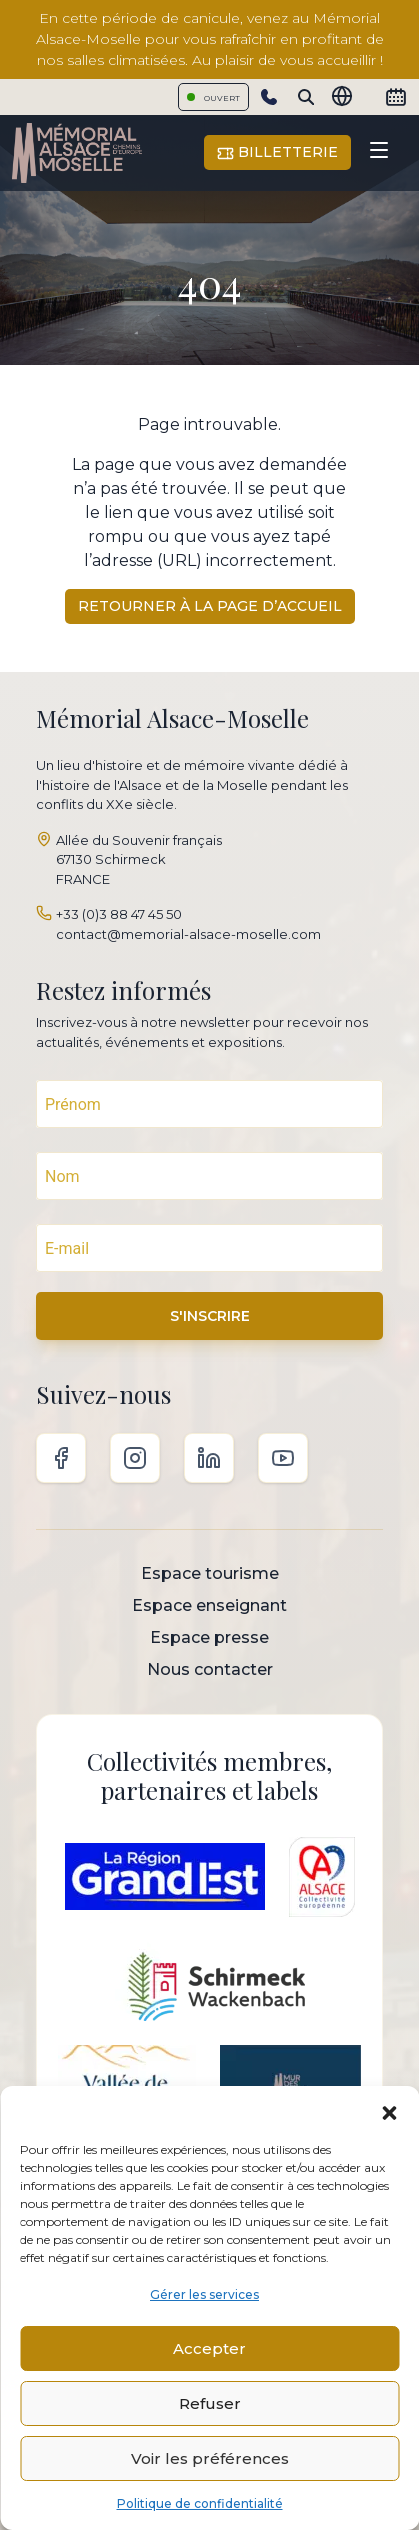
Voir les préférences (210, 2458)
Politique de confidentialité (200, 2503)
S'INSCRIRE (210, 1316)
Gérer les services (204, 2294)
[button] (389, 2111)
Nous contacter (210, 1669)
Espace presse (209, 1637)
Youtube (283, 1458)
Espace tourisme (210, 1573)
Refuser (210, 2403)
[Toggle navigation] (379, 153)
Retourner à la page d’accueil (210, 606)
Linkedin (209, 1458)
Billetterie (277, 152)
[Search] (306, 97)
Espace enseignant (209, 1605)
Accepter (209, 2348)
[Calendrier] (396, 97)
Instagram (135, 1458)
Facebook (61, 1458)
